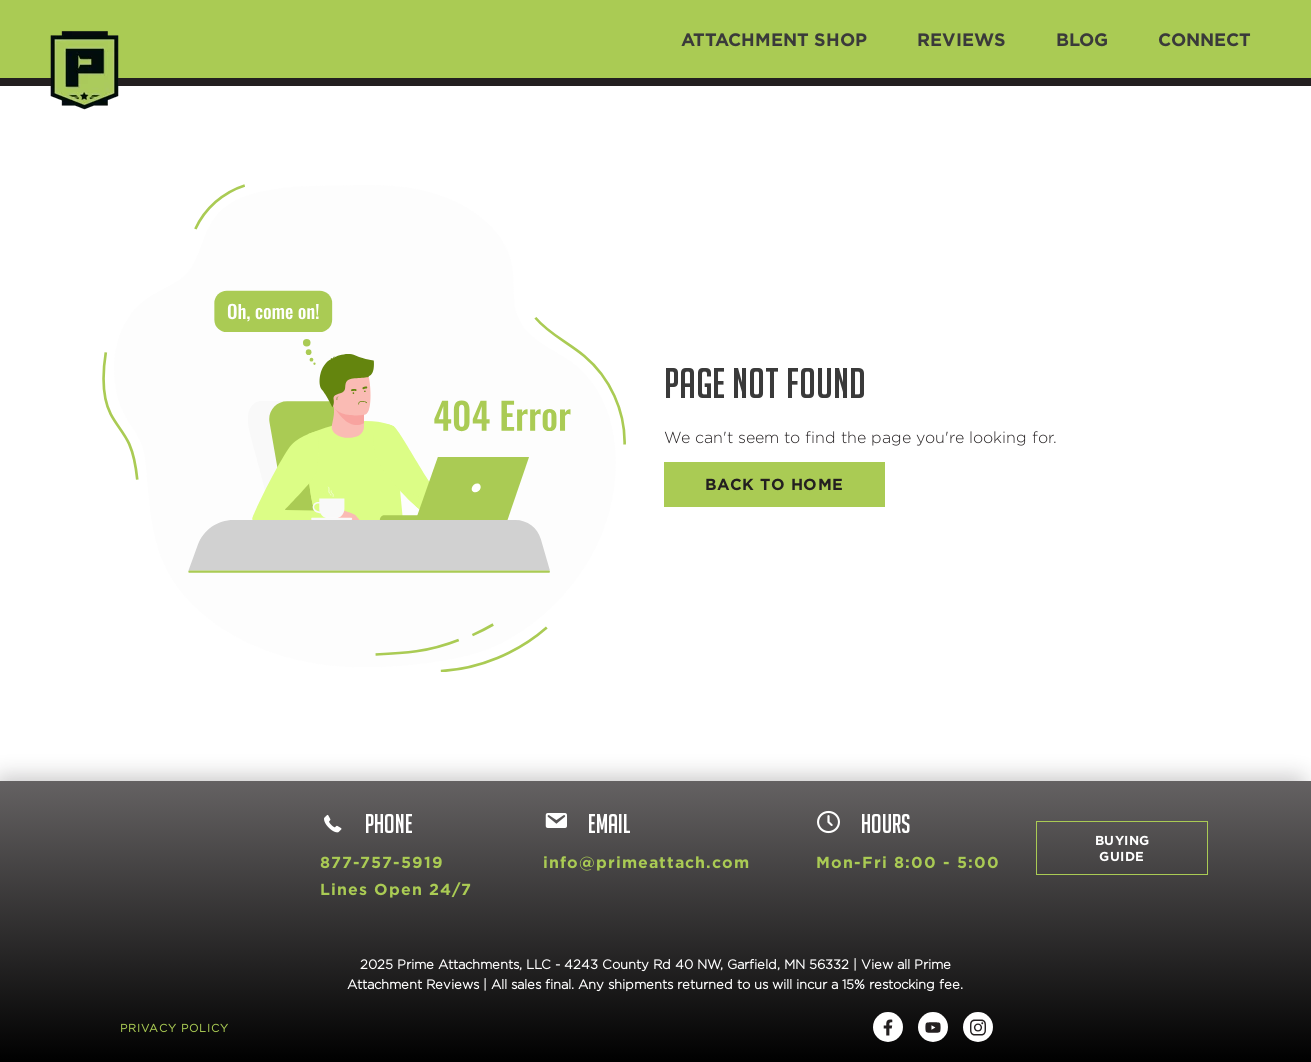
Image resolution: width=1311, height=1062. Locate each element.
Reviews (961, 39)
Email (587, 823)
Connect (1204, 39)
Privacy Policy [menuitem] (174, 1028)
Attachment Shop (774, 39)
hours (863, 823)
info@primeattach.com (646, 862)
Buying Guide (1122, 848)
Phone (366, 823)
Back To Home (774, 484)
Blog (1082, 39)
